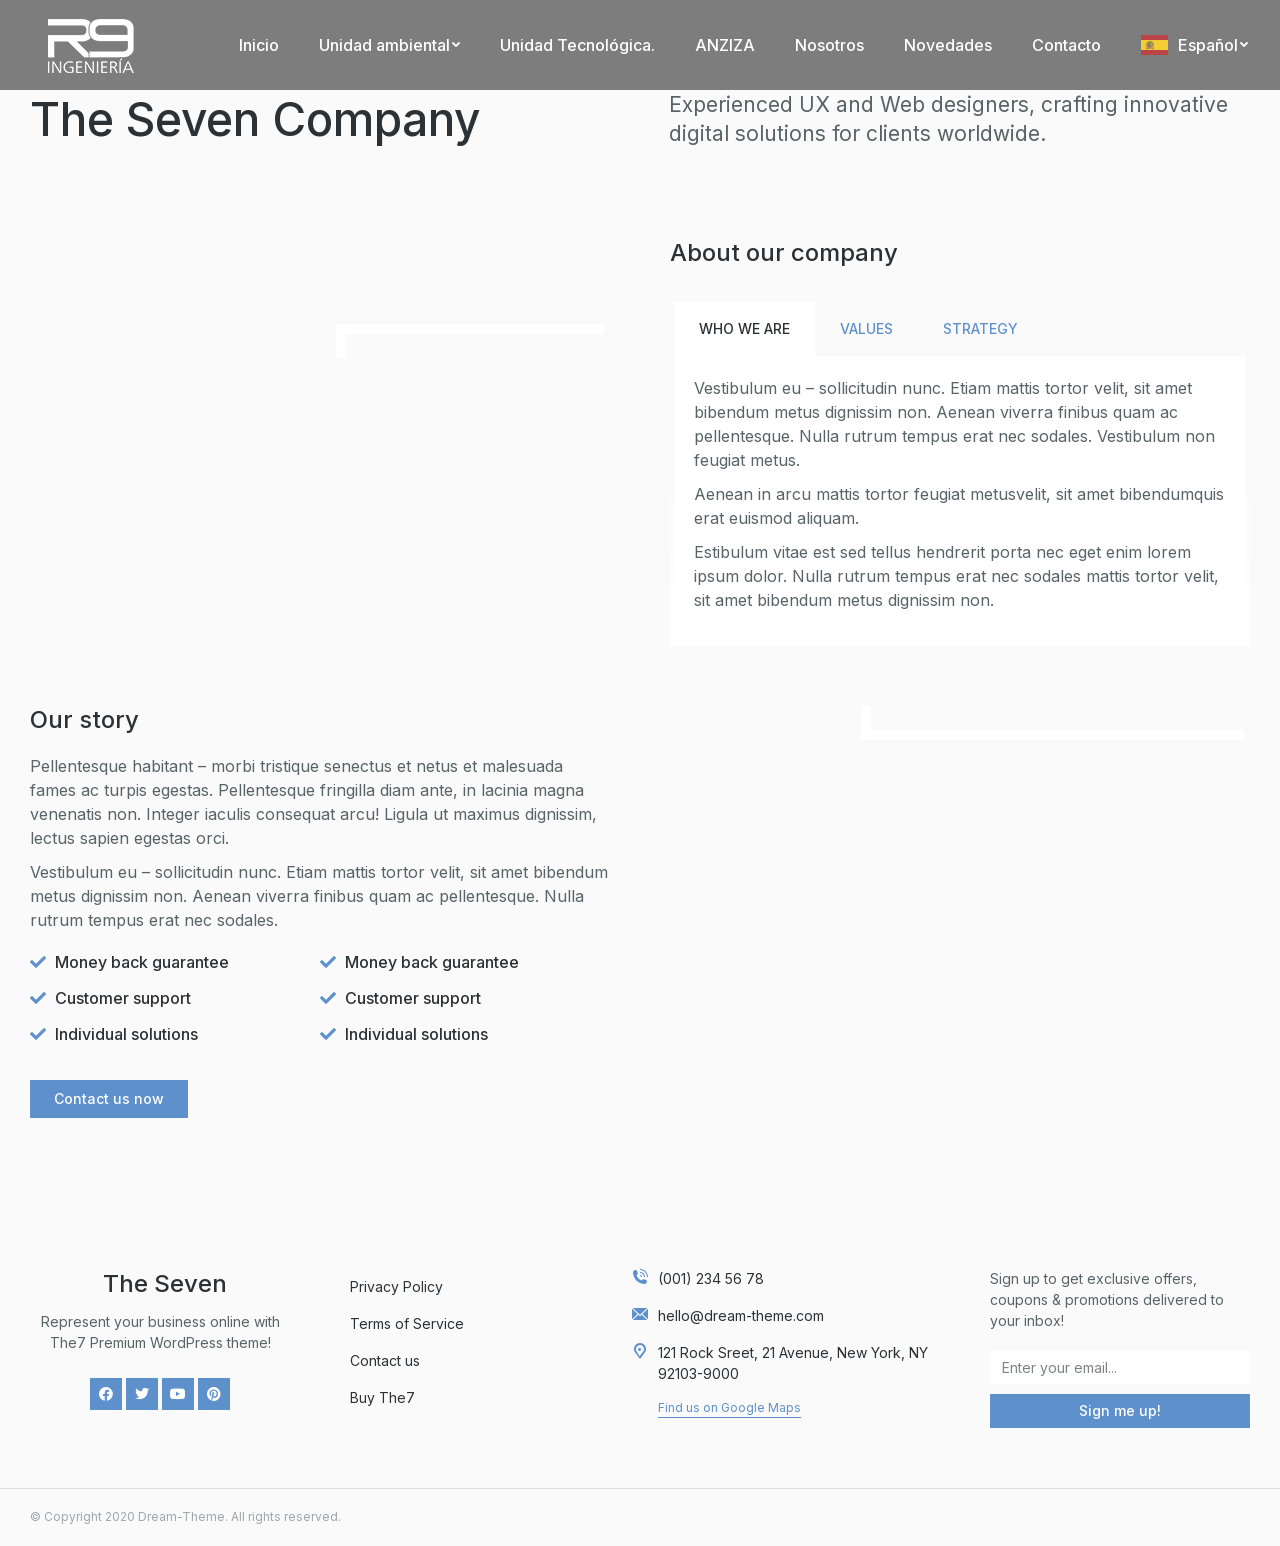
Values (866, 328)
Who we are (744, 328)
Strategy (980, 328)
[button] (109, 1099)
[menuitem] (259, 45)
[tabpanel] (960, 499)
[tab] (744, 329)
